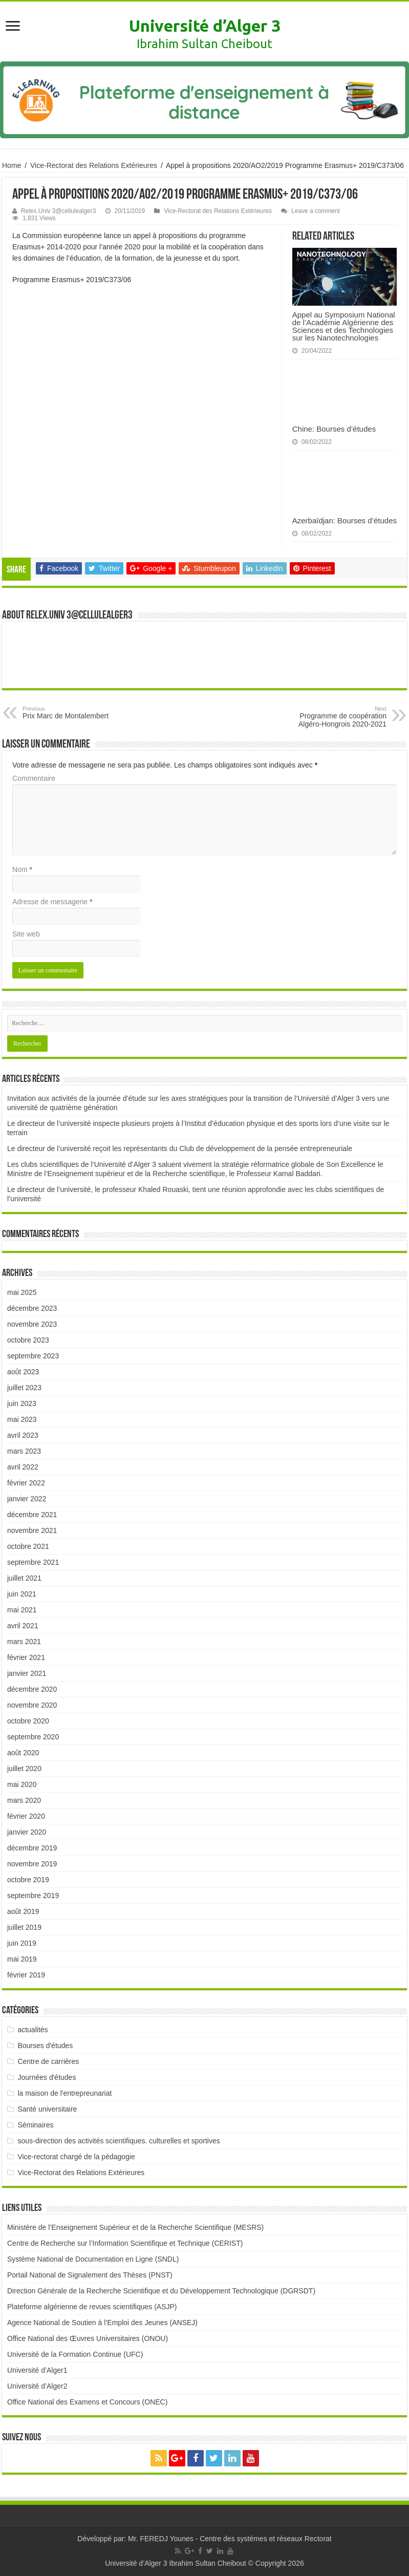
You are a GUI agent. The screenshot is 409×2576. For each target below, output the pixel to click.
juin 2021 (21, 1594)
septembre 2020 (33, 1737)
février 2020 (26, 1816)
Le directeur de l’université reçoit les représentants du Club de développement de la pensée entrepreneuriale (179, 1148)
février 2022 (26, 1483)
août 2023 (23, 1372)
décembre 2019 (32, 1848)
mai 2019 (22, 1959)
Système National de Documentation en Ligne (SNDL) (93, 2259)
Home (11, 165)
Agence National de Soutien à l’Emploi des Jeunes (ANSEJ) (102, 2322)
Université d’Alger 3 (205, 25)
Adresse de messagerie (52, 902)
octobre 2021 (28, 1546)
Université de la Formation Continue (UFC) (75, 2354)
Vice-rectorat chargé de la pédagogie (76, 2157)
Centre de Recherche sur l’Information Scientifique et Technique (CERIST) (125, 2243)
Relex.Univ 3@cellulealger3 (58, 211)
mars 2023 (24, 1451)
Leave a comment (315, 211)
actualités (32, 2030)
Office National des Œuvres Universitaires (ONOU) (87, 2338)
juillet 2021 (24, 1578)
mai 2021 (22, 1610)
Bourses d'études (45, 2045)
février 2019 (26, 1975)
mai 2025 (22, 1292)
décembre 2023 (32, 1308)
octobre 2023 (28, 1340)
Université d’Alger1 (37, 2370)
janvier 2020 (26, 1832)
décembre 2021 (32, 1514)
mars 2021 (24, 1641)
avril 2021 (22, 1626)
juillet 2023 (24, 1387)
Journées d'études (46, 2077)
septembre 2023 (33, 1356)
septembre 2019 (33, 1895)
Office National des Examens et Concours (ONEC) (87, 2402)
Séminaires (35, 2125)
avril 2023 (22, 1435)
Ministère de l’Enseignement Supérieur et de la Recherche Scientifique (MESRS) (135, 2227)
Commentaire (33, 778)
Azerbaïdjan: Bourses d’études (344, 520)
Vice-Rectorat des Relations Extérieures (93, 165)
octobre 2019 (28, 1880)
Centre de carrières (48, 2061)
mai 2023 (22, 1419)
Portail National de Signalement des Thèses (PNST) (90, 2275)
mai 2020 (22, 1784)
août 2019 (23, 1911)
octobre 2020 (28, 1721)
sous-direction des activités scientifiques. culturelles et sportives (118, 2141)
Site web (26, 934)
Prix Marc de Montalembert (75, 713)
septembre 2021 (33, 1562)
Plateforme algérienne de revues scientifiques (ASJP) (92, 2307)
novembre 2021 (32, 1530)
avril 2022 (22, 1467)
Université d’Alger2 (37, 2386)
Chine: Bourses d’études (334, 428)
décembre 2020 (32, 1689)
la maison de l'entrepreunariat (64, 2093)
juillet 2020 (24, 1768)
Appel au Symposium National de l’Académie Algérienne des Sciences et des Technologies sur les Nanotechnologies (343, 326)
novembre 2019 (32, 1864)
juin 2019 (21, 1943)
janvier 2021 (26, 1673)
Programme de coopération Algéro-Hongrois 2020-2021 (334, 717)
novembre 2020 (32, 1705)
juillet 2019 (24, 1927)
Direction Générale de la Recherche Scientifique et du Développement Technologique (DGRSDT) (161, 2291)
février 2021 (26, 1657)
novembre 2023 (32, 1324)
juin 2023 (21, 1403)
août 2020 (23, 1753)
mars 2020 (24, 1800)
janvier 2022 (26, 1499)
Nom (22, 869)
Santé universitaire (47, 2109)
